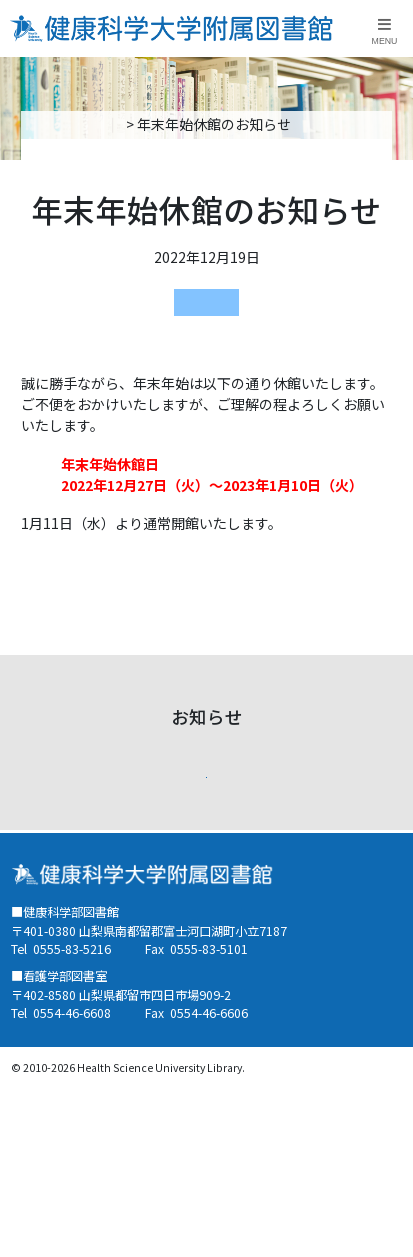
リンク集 (243, 921)
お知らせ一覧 (207, 784)
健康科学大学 (257, 965)
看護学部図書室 (58, 921)
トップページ (123, 124)
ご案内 (30, 877)
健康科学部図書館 (207, 301)
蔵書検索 (37, 965)
